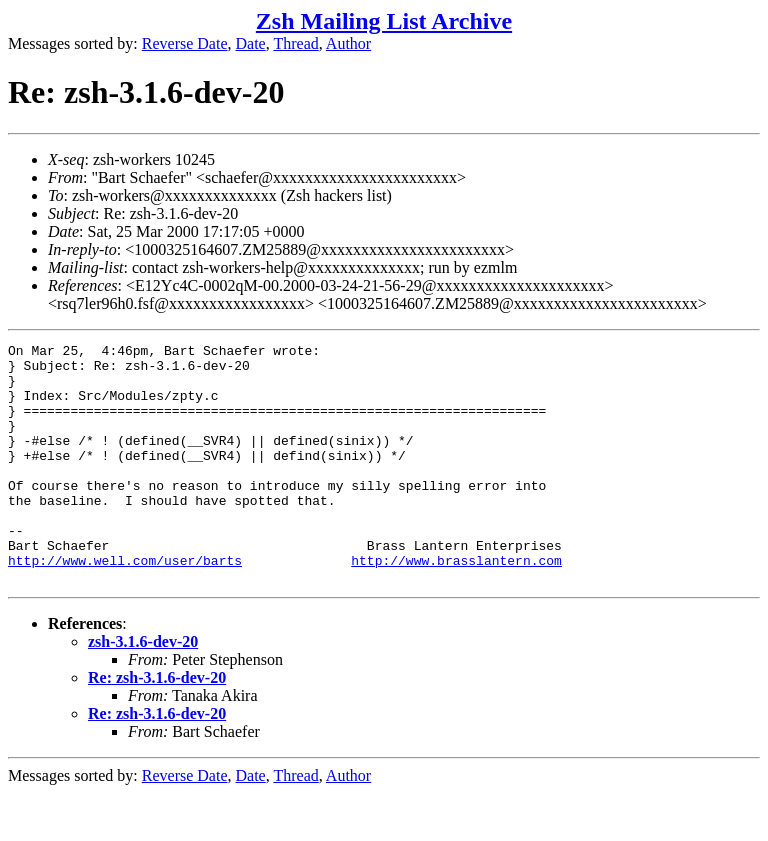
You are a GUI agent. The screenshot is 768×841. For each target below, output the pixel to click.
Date (251, 43)
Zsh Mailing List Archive (384, 21)
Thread (295, 43)
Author (348, 43)
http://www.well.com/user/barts (125, 605)
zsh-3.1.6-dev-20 (143, 689)
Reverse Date (185, 43)
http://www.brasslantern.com (456, 605)
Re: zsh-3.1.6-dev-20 (157, 725)
